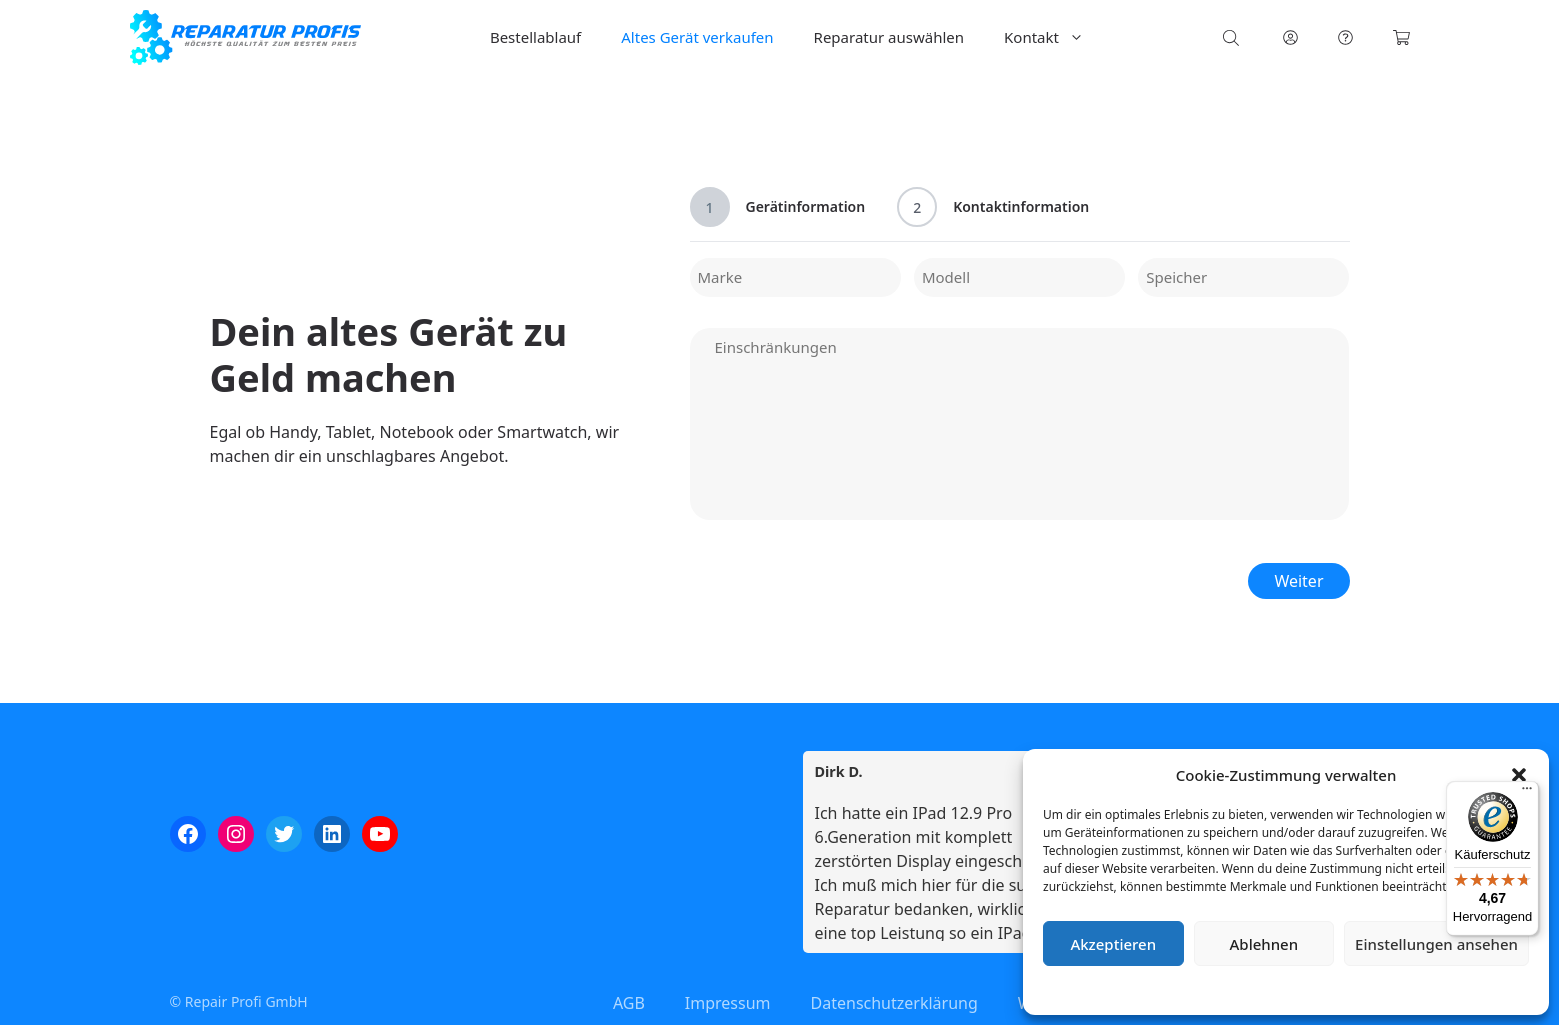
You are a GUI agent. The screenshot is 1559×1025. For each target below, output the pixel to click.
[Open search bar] (1233, 37)
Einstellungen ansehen (1436, 944)
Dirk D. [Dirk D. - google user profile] (839, 772)
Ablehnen (1264, 944)
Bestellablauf (535, 37)
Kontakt (1054, 37)
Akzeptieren (1113, 944)
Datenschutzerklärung (1300, 989)
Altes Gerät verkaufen (697, 37)
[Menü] (1527, 793)
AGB (629, 1003)
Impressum (1405, 989)
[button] (1519, 775)
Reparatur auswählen (889, 37)
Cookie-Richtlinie (1181, 989)
